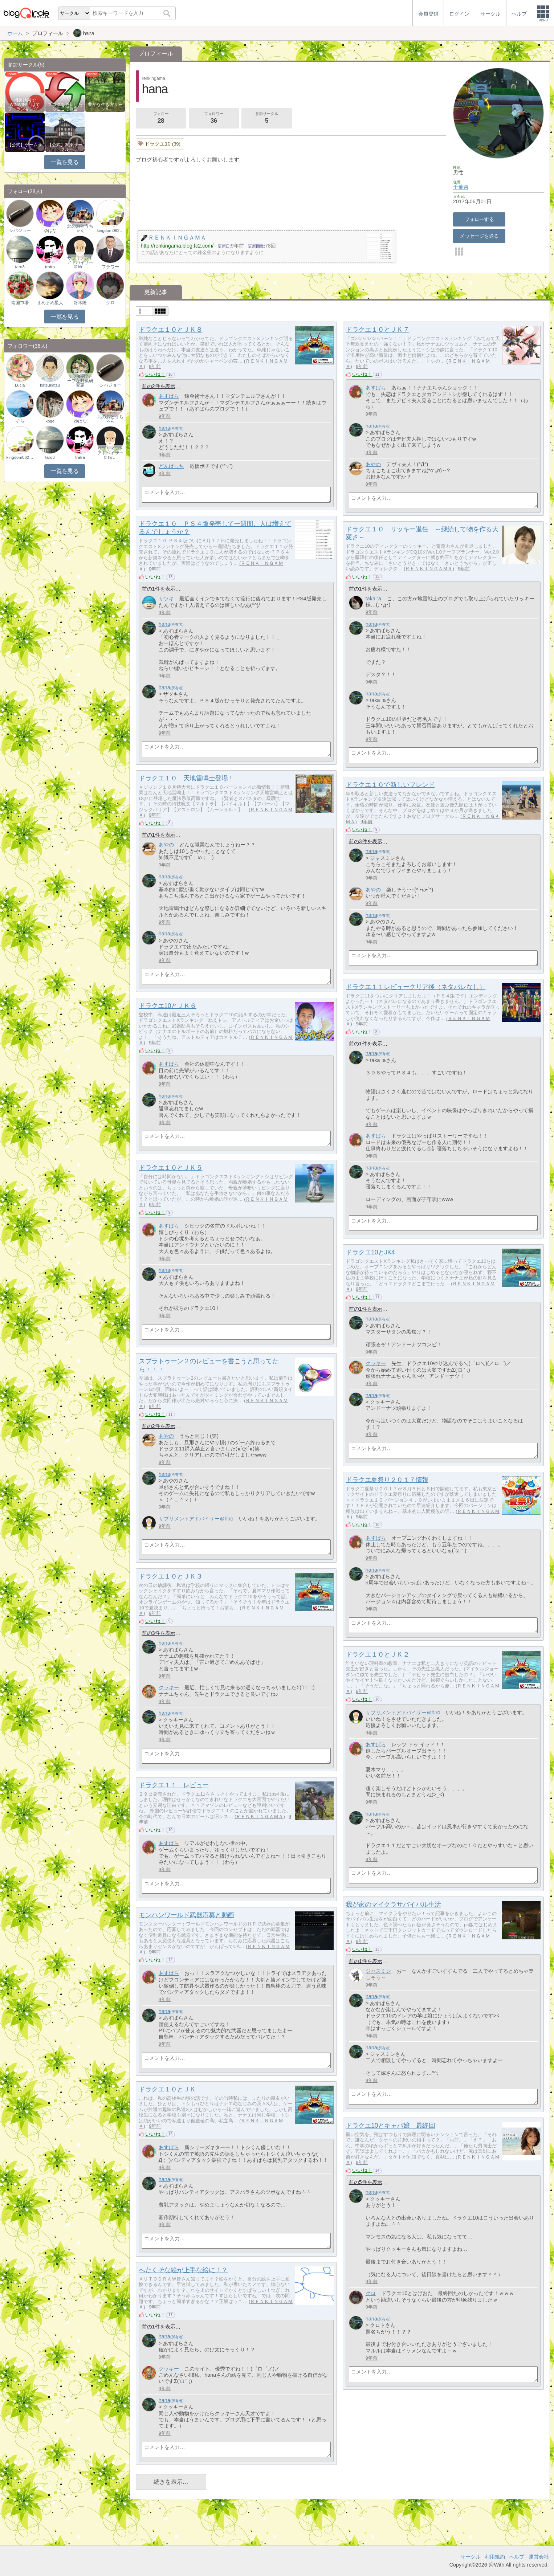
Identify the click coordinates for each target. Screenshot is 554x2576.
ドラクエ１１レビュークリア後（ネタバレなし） (415, 987)
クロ (371, 2293)
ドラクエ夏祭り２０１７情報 (387, 1479)
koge (49, 421)
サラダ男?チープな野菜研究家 (80, 380)
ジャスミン (378, 1971)
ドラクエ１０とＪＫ (167, 2089)
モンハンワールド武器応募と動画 (186, 1915)
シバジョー (20, 230)
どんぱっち (171, 466)
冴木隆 (80, 303)
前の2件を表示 (158, 386)
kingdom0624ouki (110, 230)
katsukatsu (50, 385)
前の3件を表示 (365, 841)
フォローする (479, 219)
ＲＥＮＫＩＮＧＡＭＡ (428, 568)
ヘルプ (516, 2557)
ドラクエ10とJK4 (370, 1252)
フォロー (161, 118)
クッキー (376, 1363)
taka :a (373, 598)
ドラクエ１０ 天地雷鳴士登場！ (186, 778)
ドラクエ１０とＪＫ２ (377, 1654)
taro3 (20, 267)
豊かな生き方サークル (105, 106)
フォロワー (214, 118)
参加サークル (267, 118)
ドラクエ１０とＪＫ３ (170, 1576)
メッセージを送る (479, 236)
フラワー (110, 267)
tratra (50, 267)
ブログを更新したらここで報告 (65, 106)
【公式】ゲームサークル (24, 147)
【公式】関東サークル (65, 147)
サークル (470, 2557)
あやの (373, 464)
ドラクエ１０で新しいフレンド (390, 784)
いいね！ (155, 374)
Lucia (20, 385)
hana (164, 428)
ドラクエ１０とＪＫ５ (170, 1167)
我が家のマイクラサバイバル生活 (393, 1904)
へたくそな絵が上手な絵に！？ (183, 2270)
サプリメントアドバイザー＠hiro (196, 1519)
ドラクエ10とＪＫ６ (167, 1005)
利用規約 (495, 2557)
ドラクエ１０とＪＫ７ (377, 329)
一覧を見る (64, 162)
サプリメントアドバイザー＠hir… (80, 262)
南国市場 (20, 303)
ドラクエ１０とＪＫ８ (170, 329)
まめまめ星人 (50, 303)
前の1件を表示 (158, 589)
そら (20, 421)
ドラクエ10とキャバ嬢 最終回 (390, 2125)
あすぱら (169, 396)
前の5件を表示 (365, 2182)
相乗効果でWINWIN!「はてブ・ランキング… (25, 104)
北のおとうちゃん (80, 228)
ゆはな (50, 230)
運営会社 (539, 2557)
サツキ (166, 598)
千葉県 (460, 187)
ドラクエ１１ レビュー (173, 1785)
